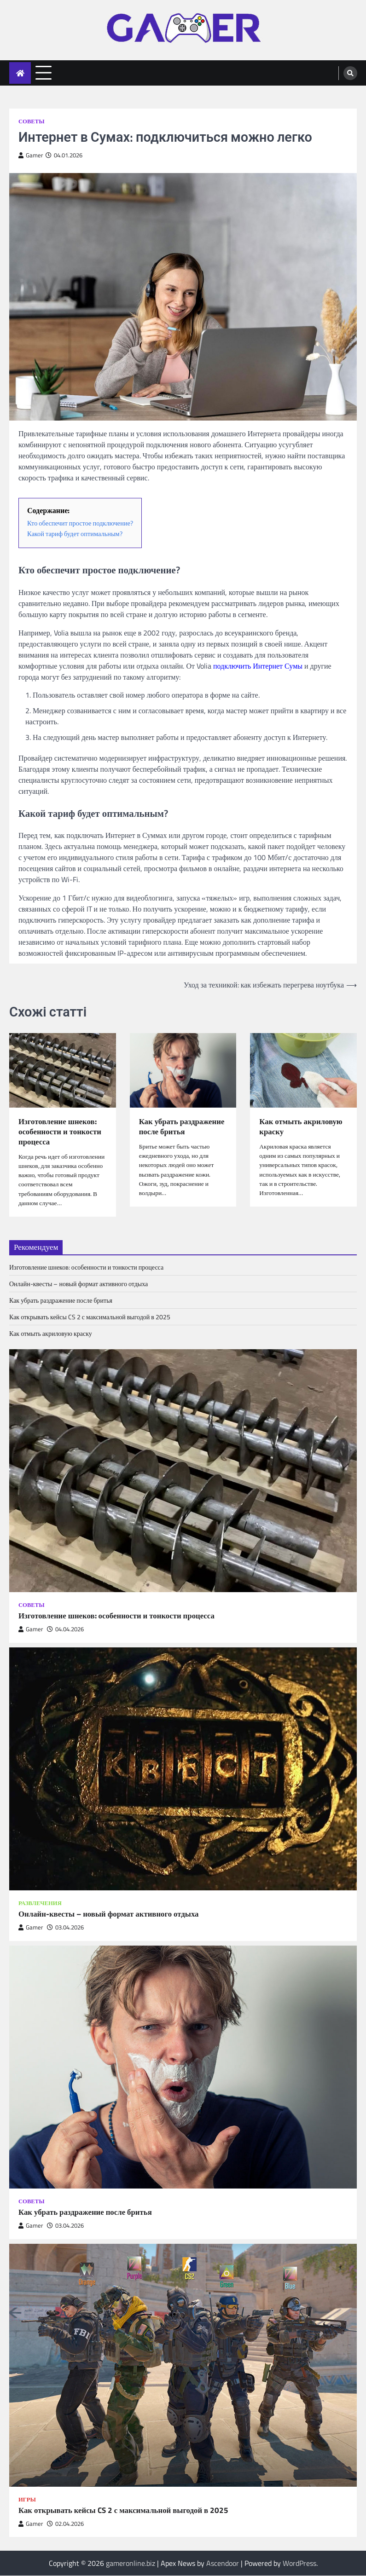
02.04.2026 (65, 2523)
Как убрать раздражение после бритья (183, 1127)
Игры (27, 2499)
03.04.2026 (65, 1927)
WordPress (299, 2563)
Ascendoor (222, 2563)
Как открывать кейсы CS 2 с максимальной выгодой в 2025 (89, 1318)
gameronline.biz (130, 2563)
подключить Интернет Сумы (257, 665)
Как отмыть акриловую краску (301, 1127)
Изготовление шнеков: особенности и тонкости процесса (61, 1132)
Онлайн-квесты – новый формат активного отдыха (78, 1284)
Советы (31, 121)
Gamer (30, 155)
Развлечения (40, 1903)
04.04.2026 (65, 1630)
